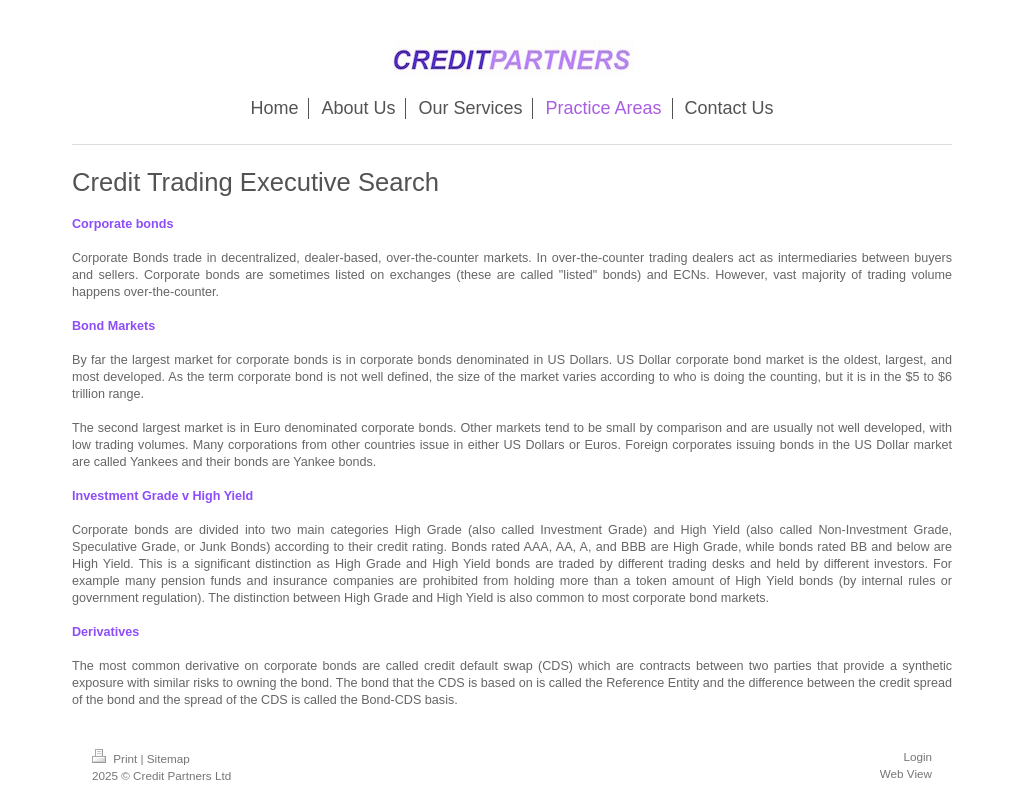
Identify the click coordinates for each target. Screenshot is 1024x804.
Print (116, 758)
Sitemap (168, 758)
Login (917, 756)
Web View (906, 773)
